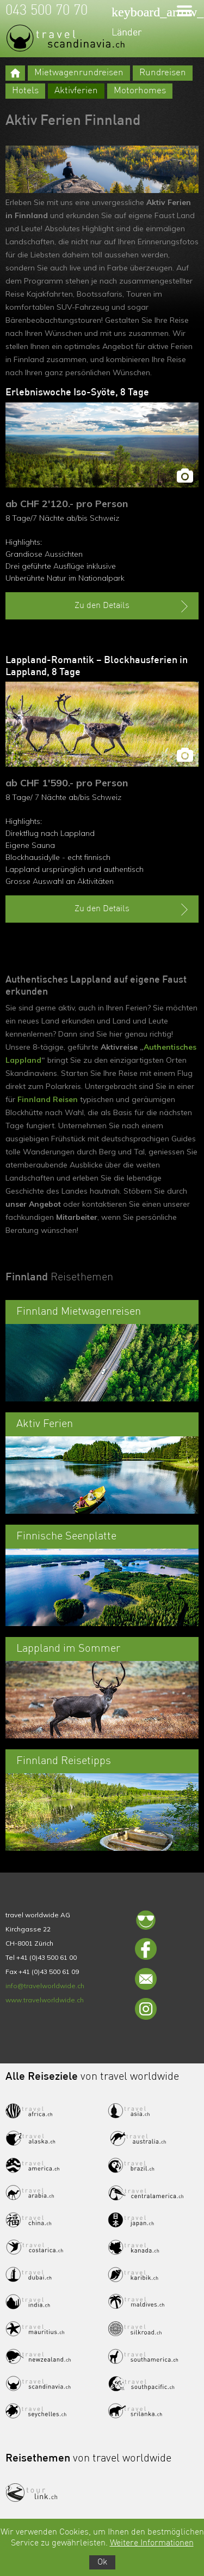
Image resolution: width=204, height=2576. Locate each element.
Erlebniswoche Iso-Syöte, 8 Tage (77, 393)
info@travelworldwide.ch (44, 1986)
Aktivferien (76, 90)
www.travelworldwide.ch (44, 2000)
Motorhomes (140, 90)
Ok (102, 2562)
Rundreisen (162, 72)
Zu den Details (132, 606)
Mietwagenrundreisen (78, 72)
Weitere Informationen (152, 2543)
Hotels (25, 90)
